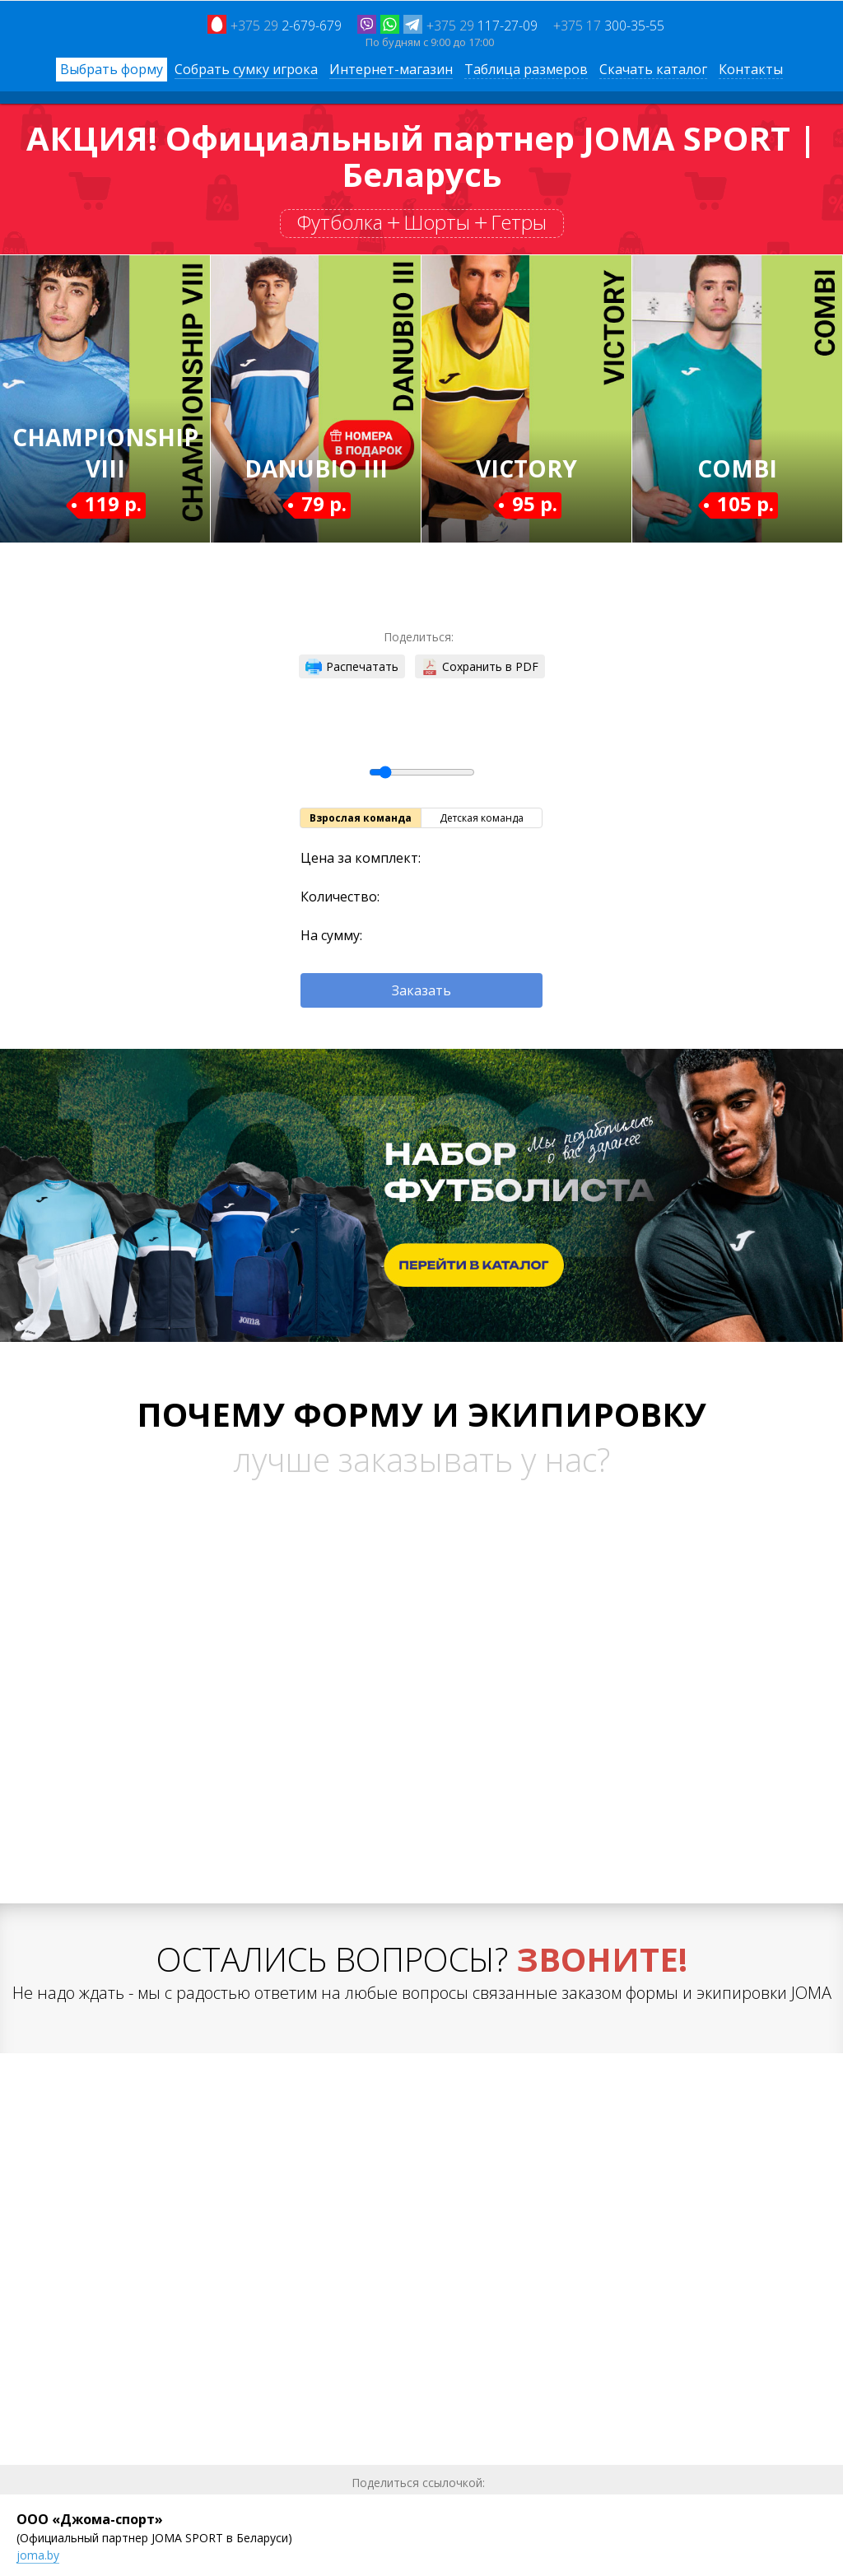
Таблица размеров (526, 69)
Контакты (751, 69)
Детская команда (482, 818)
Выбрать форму (111, 69)
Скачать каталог (653, 69)
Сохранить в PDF (480, 667)
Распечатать (351, 667)
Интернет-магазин (391, 69)
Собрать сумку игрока (246, 69)
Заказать (421, 990)
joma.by (37, 2555)
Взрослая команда (361, 818)
